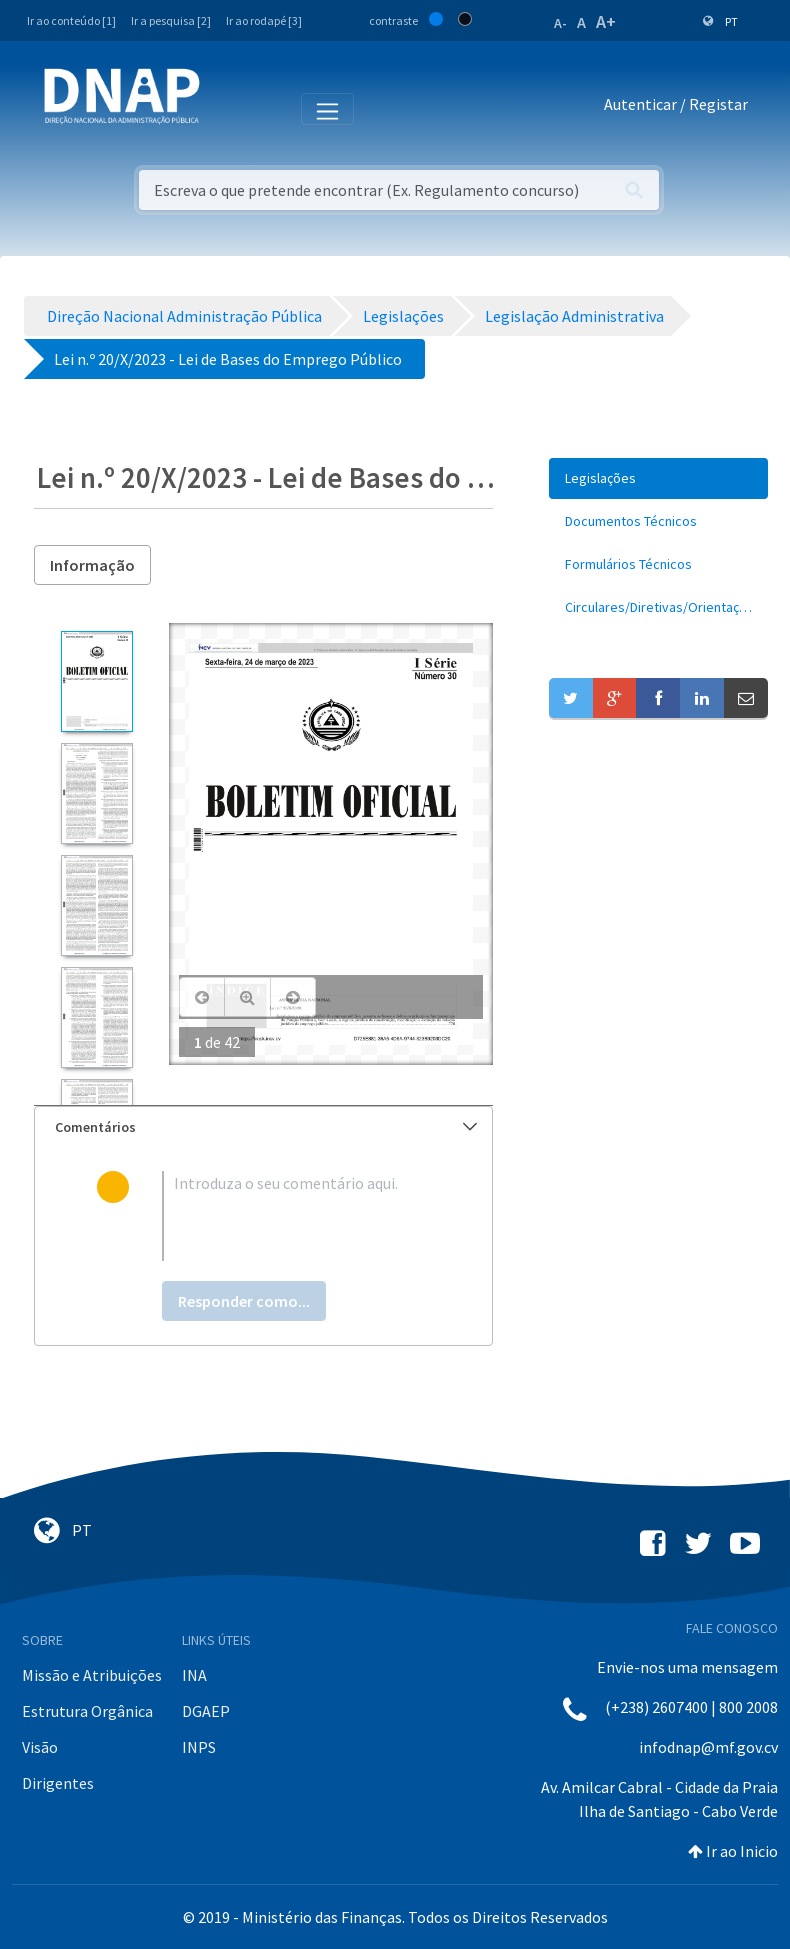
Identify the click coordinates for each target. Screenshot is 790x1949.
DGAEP (206, 1711)
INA (194, 1675)
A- (560, 23)
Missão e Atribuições (92, 1675)
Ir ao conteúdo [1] (71, 20)
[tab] (263, 1127)
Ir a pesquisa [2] (171, 20)
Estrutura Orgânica (87, 1711)
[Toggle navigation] (228, 108)
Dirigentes (58, 1783)
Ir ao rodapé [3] (264, 20)
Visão (40, 1747)
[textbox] (296, 1216)
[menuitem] (658, 478)
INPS (199, 1747)
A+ (606, 21)
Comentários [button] (266, 1127)
